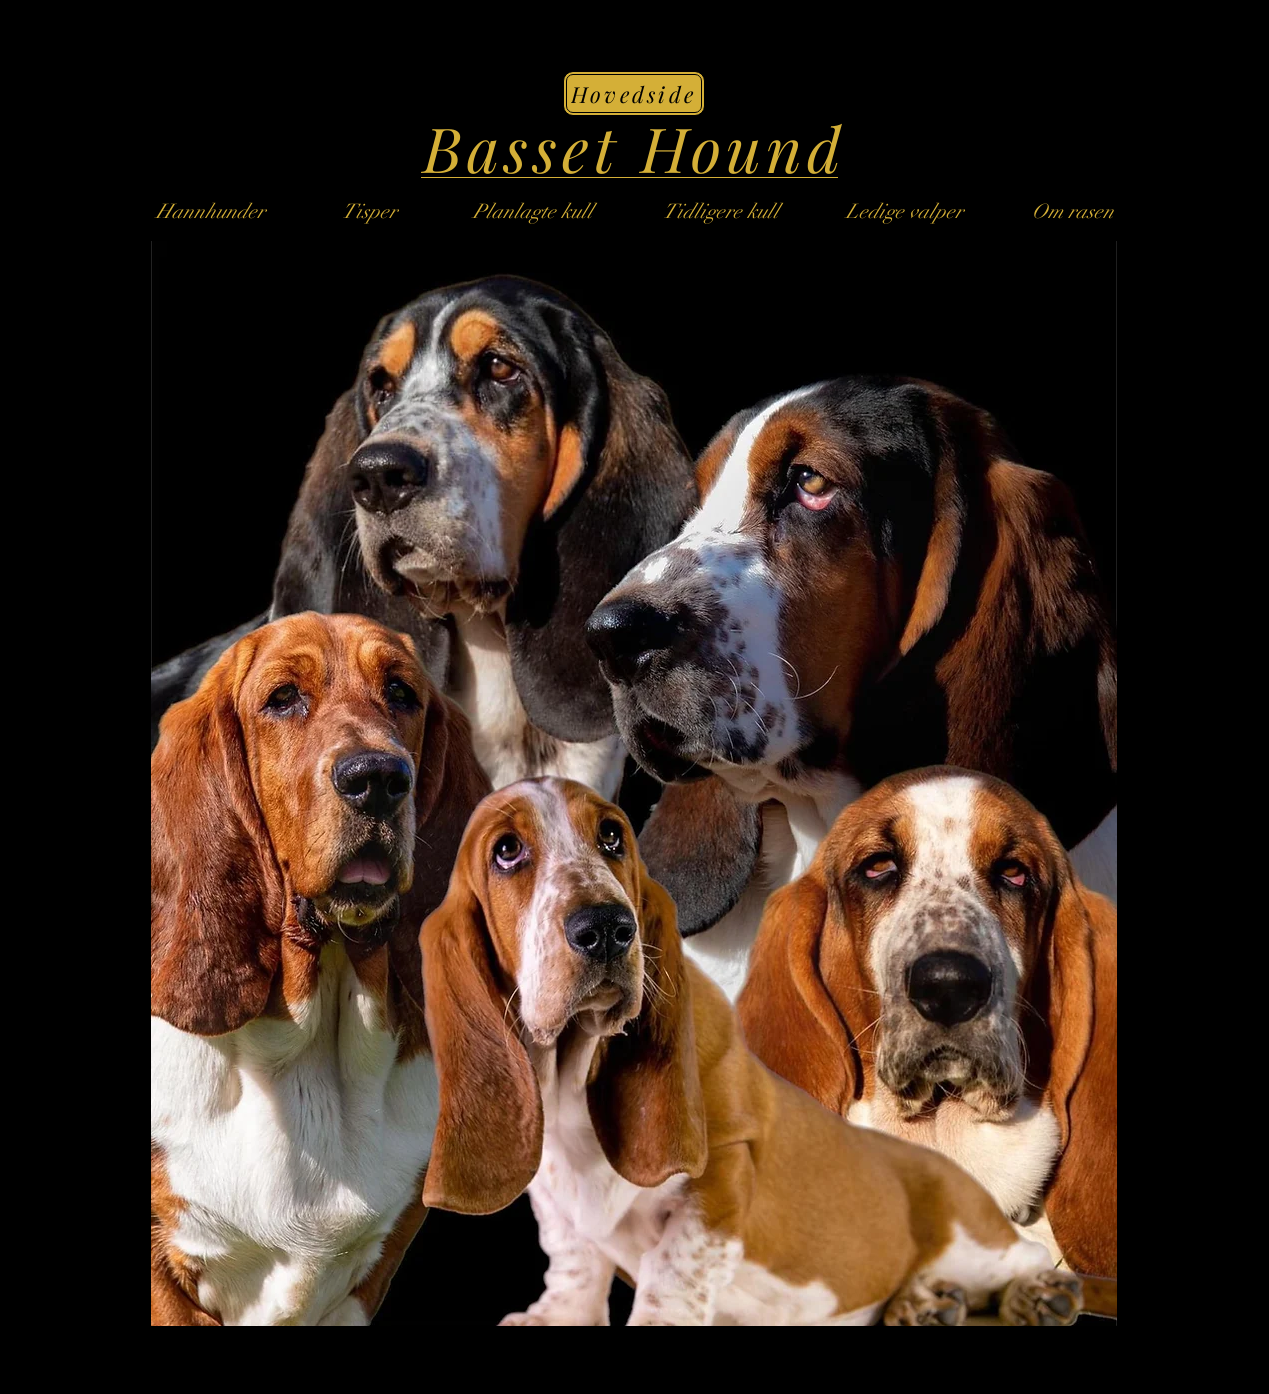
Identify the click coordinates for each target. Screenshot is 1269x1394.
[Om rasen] (1073, 211)
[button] (721, 211)
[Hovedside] (634, 93)
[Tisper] (370, 211)
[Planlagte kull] (533, 211)
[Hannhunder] (211, 211)
